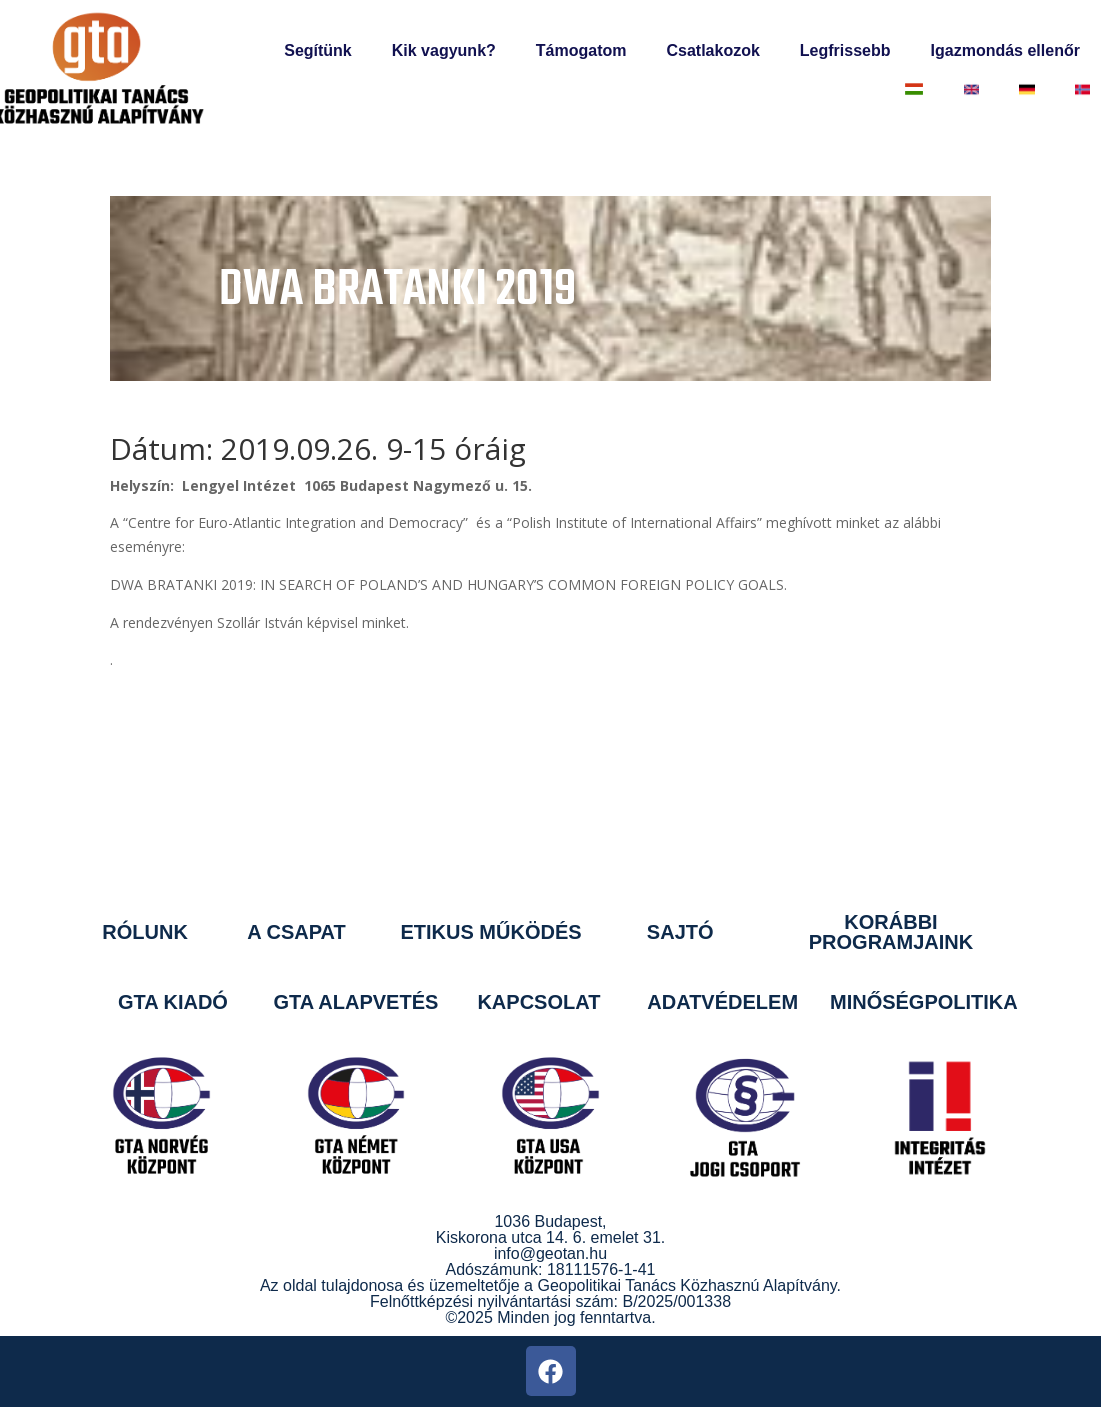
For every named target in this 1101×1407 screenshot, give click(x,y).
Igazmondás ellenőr (1005, 50)
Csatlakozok (712, 50)
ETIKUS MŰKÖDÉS (490, 932)
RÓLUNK (145, 932)
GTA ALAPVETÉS (356, 1002)
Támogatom (581, 50)
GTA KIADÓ (173, 1002)
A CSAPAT (296, 932)
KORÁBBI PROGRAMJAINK (891, 932)
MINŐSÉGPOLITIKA (924, 1002)
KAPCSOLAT (538, 1002)
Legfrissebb (845, 50)
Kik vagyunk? (444, 50)
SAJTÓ (680, 932)
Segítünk (318, 50)
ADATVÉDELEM (722, 1002)
